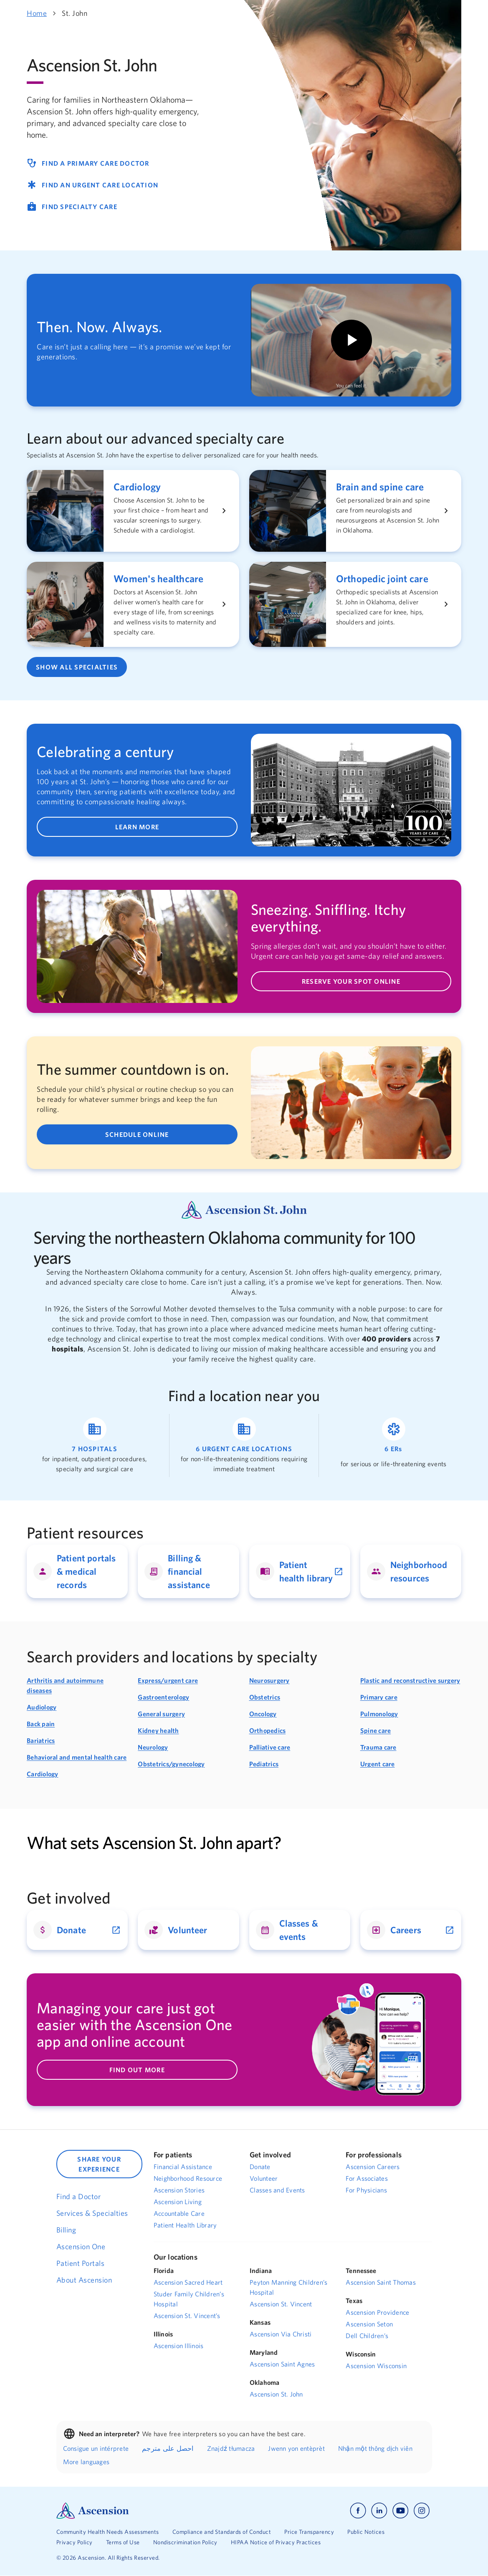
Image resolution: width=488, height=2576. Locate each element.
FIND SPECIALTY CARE (72, 206)
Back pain (41, 1723)
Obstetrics (265, 1697)
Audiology (41, 1707)
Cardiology (42, 1774)
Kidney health (158, 1730)
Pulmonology (379, 1713)
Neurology (153, 1747)
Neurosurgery (269, 1680)
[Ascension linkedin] (379, 2511)
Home (37, 13)
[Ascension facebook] (358, 2511)
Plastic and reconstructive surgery (410, 1680)
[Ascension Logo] (92, 2510)
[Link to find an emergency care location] (393, 1445)
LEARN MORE (137, 827)
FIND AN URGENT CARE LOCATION (92, 185)
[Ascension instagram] (422, 2511)
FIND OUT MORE (137, 2069)
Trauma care (378, 1747)
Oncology (263, 1713)
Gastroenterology (163, 1697)
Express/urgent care (168, 1680)
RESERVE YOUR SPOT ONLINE (351, 981)
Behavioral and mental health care (76, 1757)
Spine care (375, 1730)
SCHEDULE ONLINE (137, 1134)
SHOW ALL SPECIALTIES (77, 667)
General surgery (161, 1713)
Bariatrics (41, 1740)
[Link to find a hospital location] (94, 1445)
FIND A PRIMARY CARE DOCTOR (88, 163)
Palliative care (270, 1747)
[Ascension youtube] (400, 2511)
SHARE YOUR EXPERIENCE (99, 2164)
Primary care (378, 1697)
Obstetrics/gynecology (171, 1764)
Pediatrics (264, 1764)
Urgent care (377, 1764)
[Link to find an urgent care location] (244, 1445)
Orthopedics (267, 1730)
